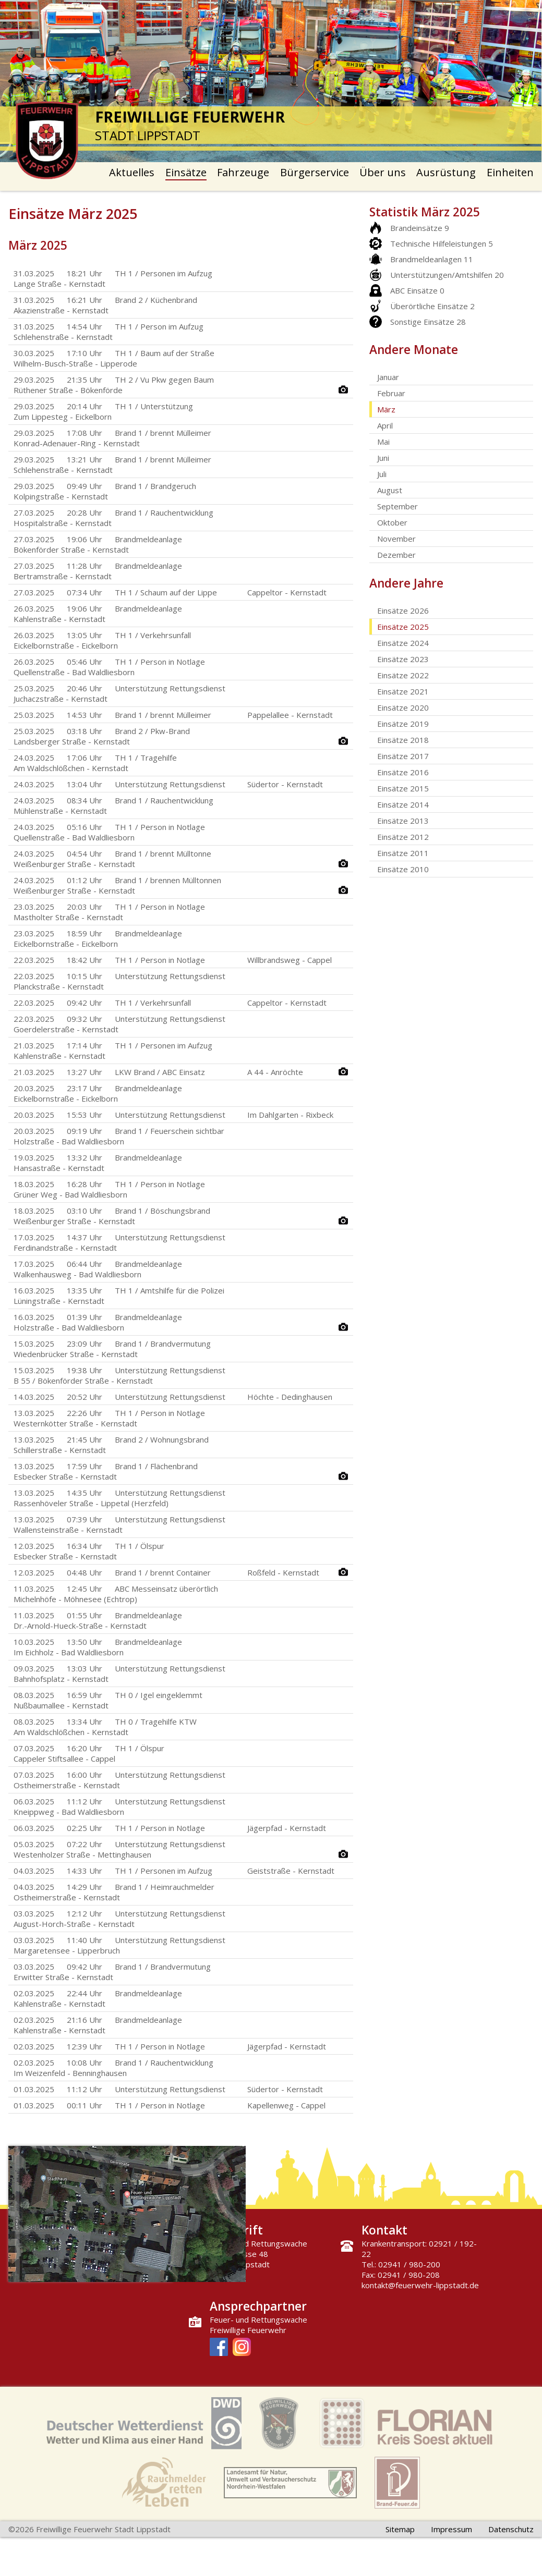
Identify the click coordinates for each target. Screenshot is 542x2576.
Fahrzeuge (243, 172)
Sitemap (400, 2529)
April (385, 425)
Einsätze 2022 (403, 675)
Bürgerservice (314, 172)
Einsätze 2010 (403, 869)
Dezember (396, 555)
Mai (383, 441)
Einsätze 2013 (403, 820)
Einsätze (186, 172)
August (389, 490)
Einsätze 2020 (403, 707)
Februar (391, 393)
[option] (270, 81)
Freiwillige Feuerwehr (248, 2330)
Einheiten (510, 172)
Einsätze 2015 (403, 788)
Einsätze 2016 (403, 772)
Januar (388, 377)
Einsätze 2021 (403, 691)
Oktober (392, 522)
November (396, 538)
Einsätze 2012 (403, 837)
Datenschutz (511, 2529)
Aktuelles (131, 172)
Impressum (451, 2529)
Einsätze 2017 (403, 756)
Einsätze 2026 (403, 610)
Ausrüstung (446, 172)
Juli (382, 474)
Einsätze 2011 (403, 853)
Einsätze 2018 (403, 740)
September (397, 506)
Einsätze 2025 (403, 626)
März (386, 409)
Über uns (382, 172)
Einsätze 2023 (403, 659)
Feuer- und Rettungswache (258, 2319)
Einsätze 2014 (403, 804)
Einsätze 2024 (403, 643)
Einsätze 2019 (403, 723)
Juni (383, 458)
